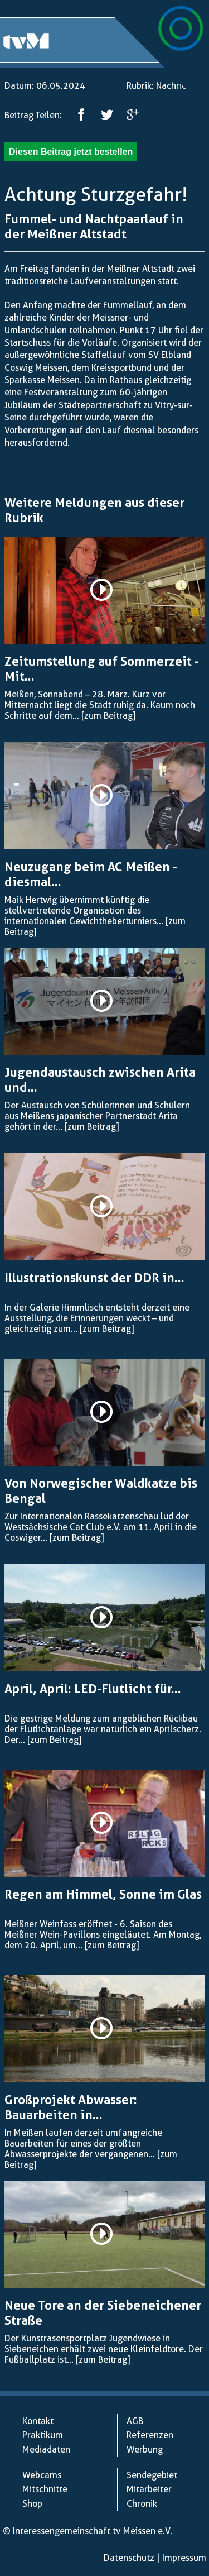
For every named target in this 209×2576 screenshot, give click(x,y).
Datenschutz (129, 2558)
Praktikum (42, 2435)
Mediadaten (46, 2449)
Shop (32, 2503)
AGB (135, 2421)
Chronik (142, 2503)
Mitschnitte (44, 2489)
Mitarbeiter (149, 2489)
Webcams (41, 2475)
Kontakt (38, 2421)
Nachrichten (180, 85)
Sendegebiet (152, 2475)
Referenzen (150, 2435)
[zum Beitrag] (108, 715)
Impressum (184, 2558)
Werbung (145, 2449)
